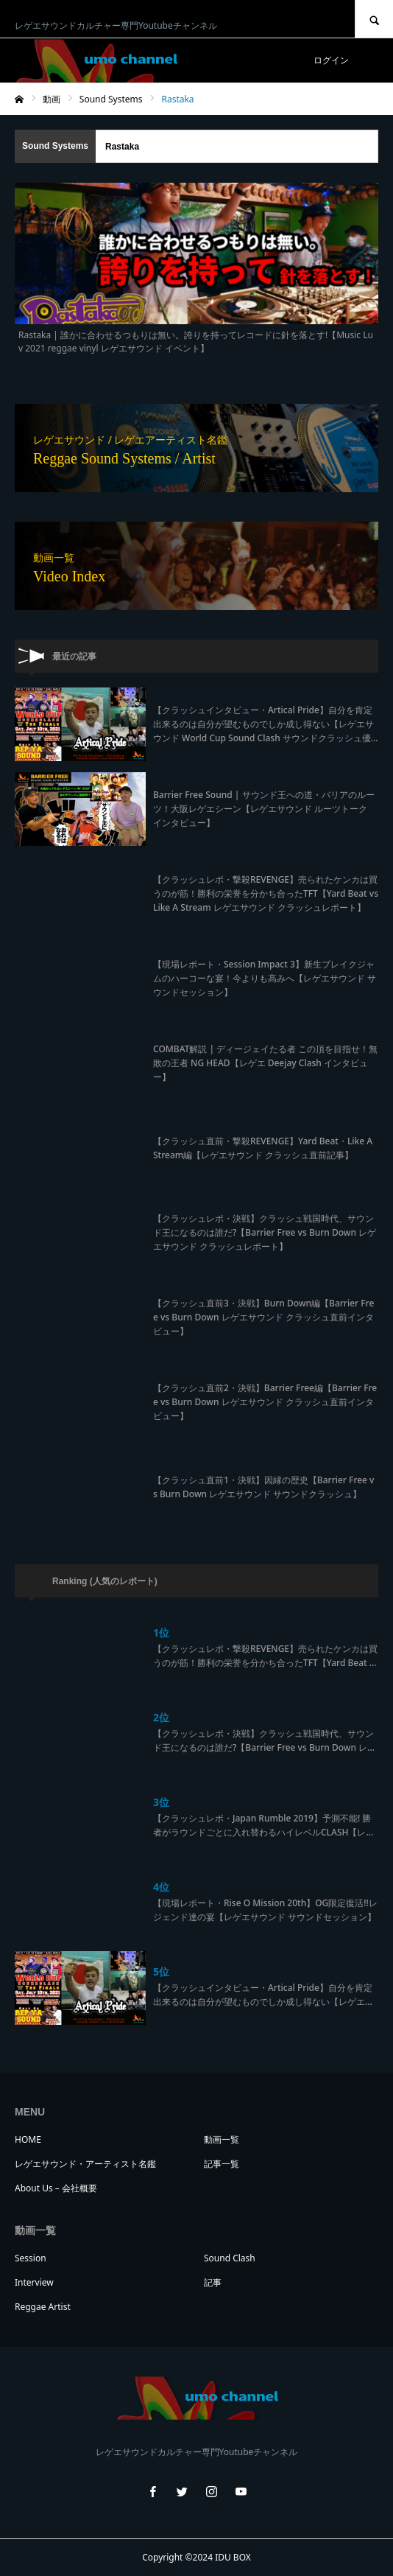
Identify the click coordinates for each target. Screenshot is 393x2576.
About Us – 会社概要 (56, 2188)
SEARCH (374, 19)
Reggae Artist (43, 2306)
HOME (28, 2139)
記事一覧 (221, 2163)
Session (30, 2258)
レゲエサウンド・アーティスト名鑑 (85, 2163)
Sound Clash (229, 2258)
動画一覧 (221, 2139)
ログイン (331, 60)
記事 (213, 2282)
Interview (34, 2282)
